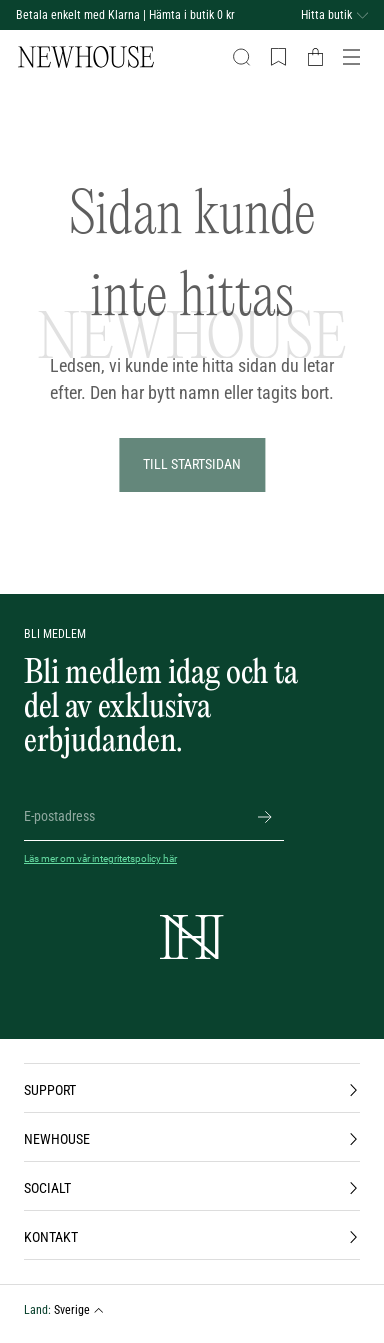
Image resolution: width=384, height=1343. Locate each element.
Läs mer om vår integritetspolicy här (100, 858)
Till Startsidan (192, 464)
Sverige (79, 1310)
